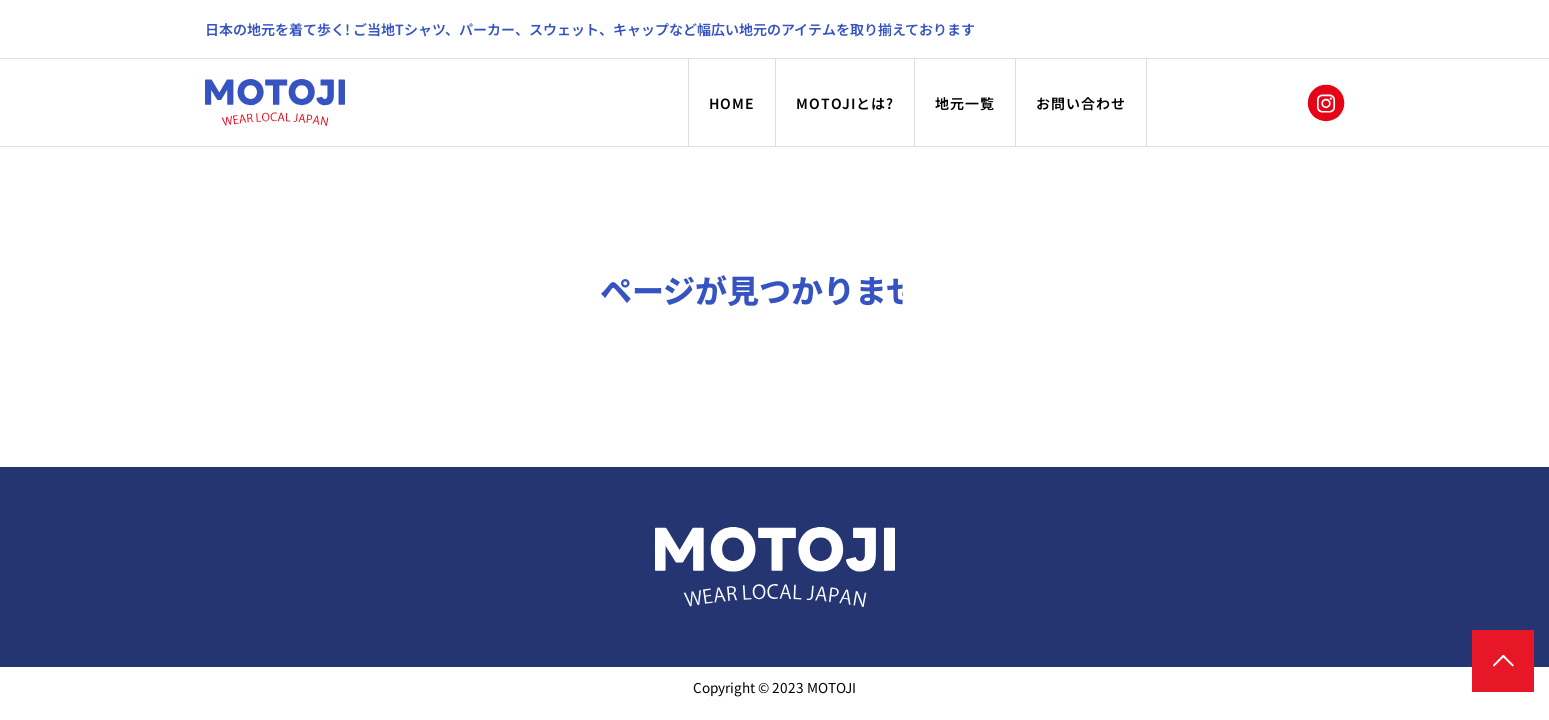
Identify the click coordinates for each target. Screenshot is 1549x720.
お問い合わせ (1081, 103)
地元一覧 (965, 103)
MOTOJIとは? (845, 103)
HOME (732, 103)
